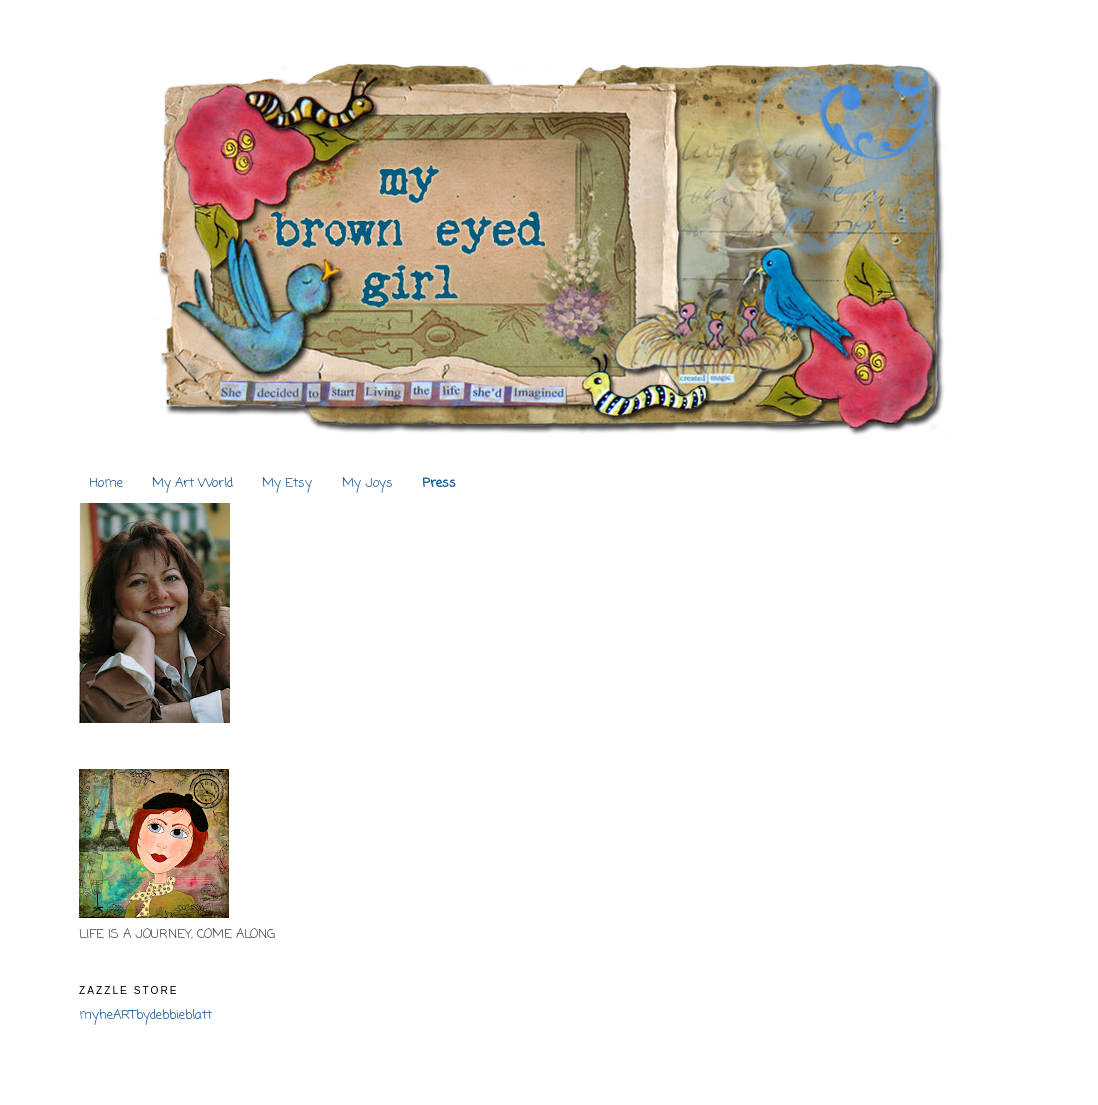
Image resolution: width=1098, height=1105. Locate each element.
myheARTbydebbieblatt (145, 1015)
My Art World (192, 483)
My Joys (367, 483)
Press (439, 483)
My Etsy (287, 483)
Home (106, 483)
